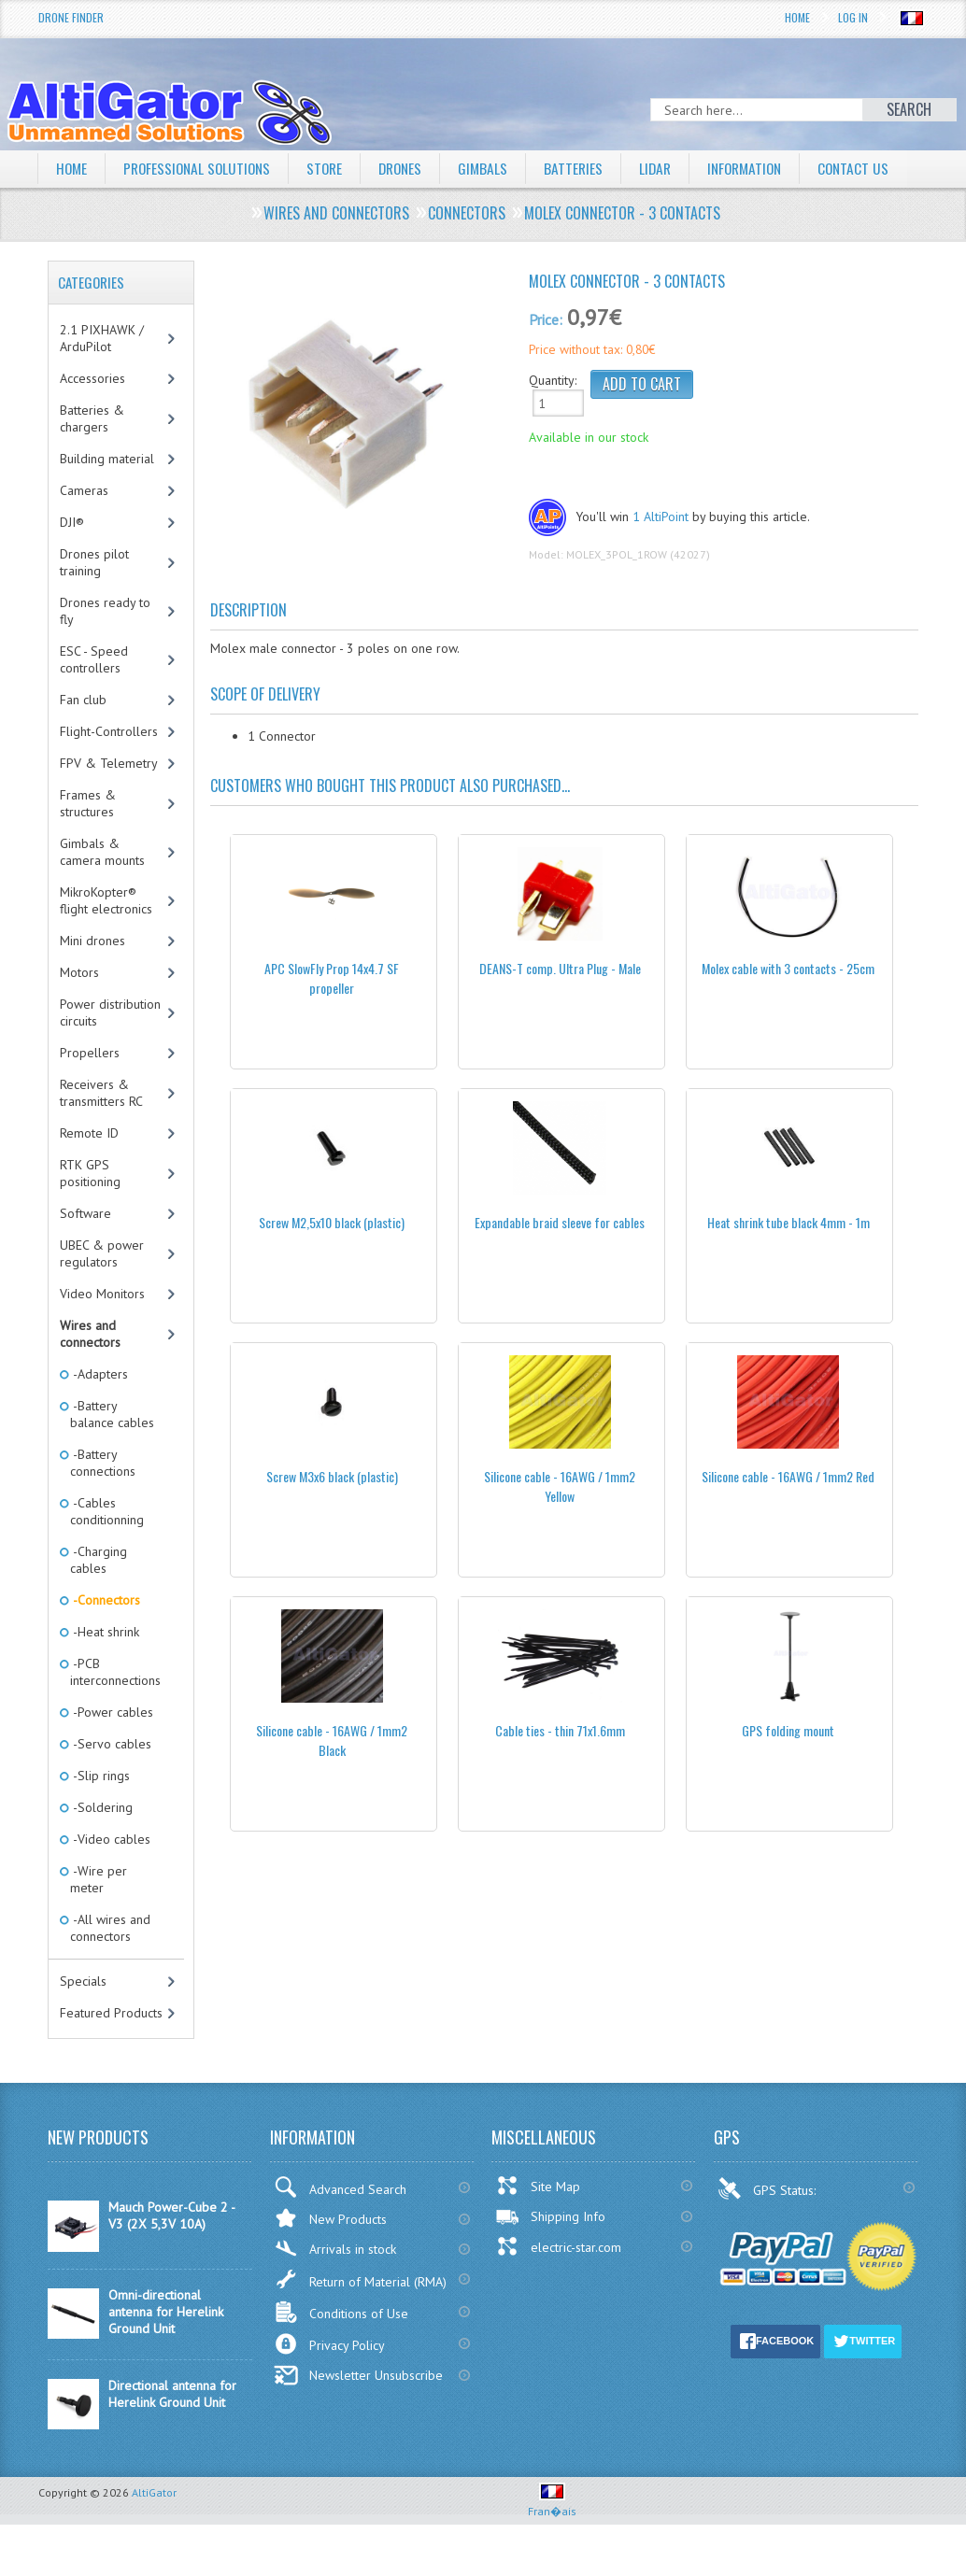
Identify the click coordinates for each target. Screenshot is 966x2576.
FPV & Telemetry (109, 798)
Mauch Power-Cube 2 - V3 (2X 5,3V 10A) (171, 2251)
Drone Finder (71, 17)
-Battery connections (102, 1498)
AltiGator (154, 2528)
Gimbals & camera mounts (102, 887)
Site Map (537, 2221)
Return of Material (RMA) (360, 2314)
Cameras (84, 525)
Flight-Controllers (109, 766)
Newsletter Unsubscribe (358, 2410)
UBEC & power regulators (102, 1289)
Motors (79, 1007)
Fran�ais (552, 2539)
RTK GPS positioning (90, 1208)
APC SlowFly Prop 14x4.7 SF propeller (331, 1013)
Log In (853, 17)
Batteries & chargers (92, 454)
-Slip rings (100, 1811)
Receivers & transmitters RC (101, 1128)
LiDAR (672, 168)
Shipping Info (550, 2251)
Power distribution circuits (110, 1048)
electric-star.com (558, 2282)
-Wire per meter (98, 1915)
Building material (107, 494)
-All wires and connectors (110, 1963)
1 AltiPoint (660, 552)
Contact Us (92, 204)
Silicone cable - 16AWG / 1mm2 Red (788, 1512)
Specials (83, 2016)
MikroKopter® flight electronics (106, 936)
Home (797, 17)
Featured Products (111, 2048)
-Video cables (110, 1874)
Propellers (90, 1088)
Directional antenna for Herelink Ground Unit (172, 2429)
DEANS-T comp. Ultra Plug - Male (560, 1003)
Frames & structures (88, 839)
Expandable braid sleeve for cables (560, 1257)
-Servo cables (110, 1779)
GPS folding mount (788, 1766)
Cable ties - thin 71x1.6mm (560, 1766)
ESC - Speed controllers (94, 695)
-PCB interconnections (115, 1707)
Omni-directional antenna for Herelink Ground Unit (165, 2347)
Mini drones (92, 976)
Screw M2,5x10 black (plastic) (332, 1257)
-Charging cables (98, 1595)
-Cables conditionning (107, 1547)
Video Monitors (102, 1329)
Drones (412, 168)
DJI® (72, 557)
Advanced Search (340, 2222)
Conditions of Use (341, 2347)
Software (85, 1248)
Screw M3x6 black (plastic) (332, 1512)
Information (764, 168)
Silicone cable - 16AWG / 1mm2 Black (331, 1775)
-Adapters (99, 1409)
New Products (330, 2253)
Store (333, 168)
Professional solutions (201, 168)
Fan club (83, 735)
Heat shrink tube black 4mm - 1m (788, 1257)
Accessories (92, 413)
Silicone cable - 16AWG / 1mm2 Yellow (559, 1521)
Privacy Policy (329, 2379)
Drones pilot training (94, 598)
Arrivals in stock (335, 2284)
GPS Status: (768, 2224)
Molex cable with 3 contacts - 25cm (788, 1003)
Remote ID (89, 1168)
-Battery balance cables (112, 1449)
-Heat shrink (104, 1667)
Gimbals (497, 168)
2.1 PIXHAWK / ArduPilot (102, 373)
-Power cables (111, 1747)
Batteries (588, 168)
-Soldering (101, 1842)
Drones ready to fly (105, 646)
